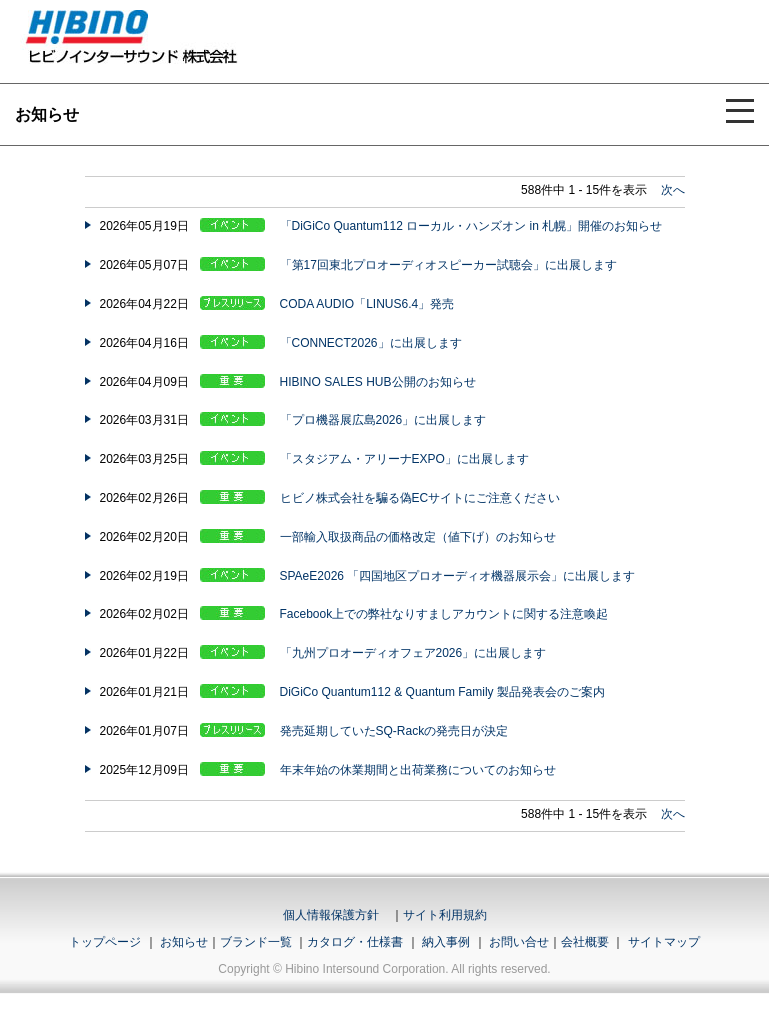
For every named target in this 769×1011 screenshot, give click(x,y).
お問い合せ (519, 942)
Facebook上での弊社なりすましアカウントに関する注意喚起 (444, 614)
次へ (673, 190)
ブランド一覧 (256, 942)
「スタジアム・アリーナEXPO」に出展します (404, 459)
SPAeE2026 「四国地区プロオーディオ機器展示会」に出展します (458, 576)
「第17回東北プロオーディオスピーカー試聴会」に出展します (448, 265)
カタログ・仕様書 (355, 942)
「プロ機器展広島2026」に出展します (383, 420)
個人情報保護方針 (331, 915)
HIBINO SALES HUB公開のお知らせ (378, 382)
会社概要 (585, 942)
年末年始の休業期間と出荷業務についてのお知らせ (418, 770)
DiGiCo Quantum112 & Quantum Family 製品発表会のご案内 (442, 692)
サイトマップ (664, 942)
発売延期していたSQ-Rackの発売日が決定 (394, 731)
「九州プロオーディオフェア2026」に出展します (413, 653)
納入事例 (444, 942)
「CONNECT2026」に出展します (371, 343)
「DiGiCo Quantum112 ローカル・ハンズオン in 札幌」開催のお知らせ (471, 226)
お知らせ (184, 942)
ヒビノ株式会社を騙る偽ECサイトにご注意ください (420, 498)
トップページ (105, 942)
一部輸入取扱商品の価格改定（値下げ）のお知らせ (418, 537)
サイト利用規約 (445, 915)
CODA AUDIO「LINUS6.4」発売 (367, 304)
